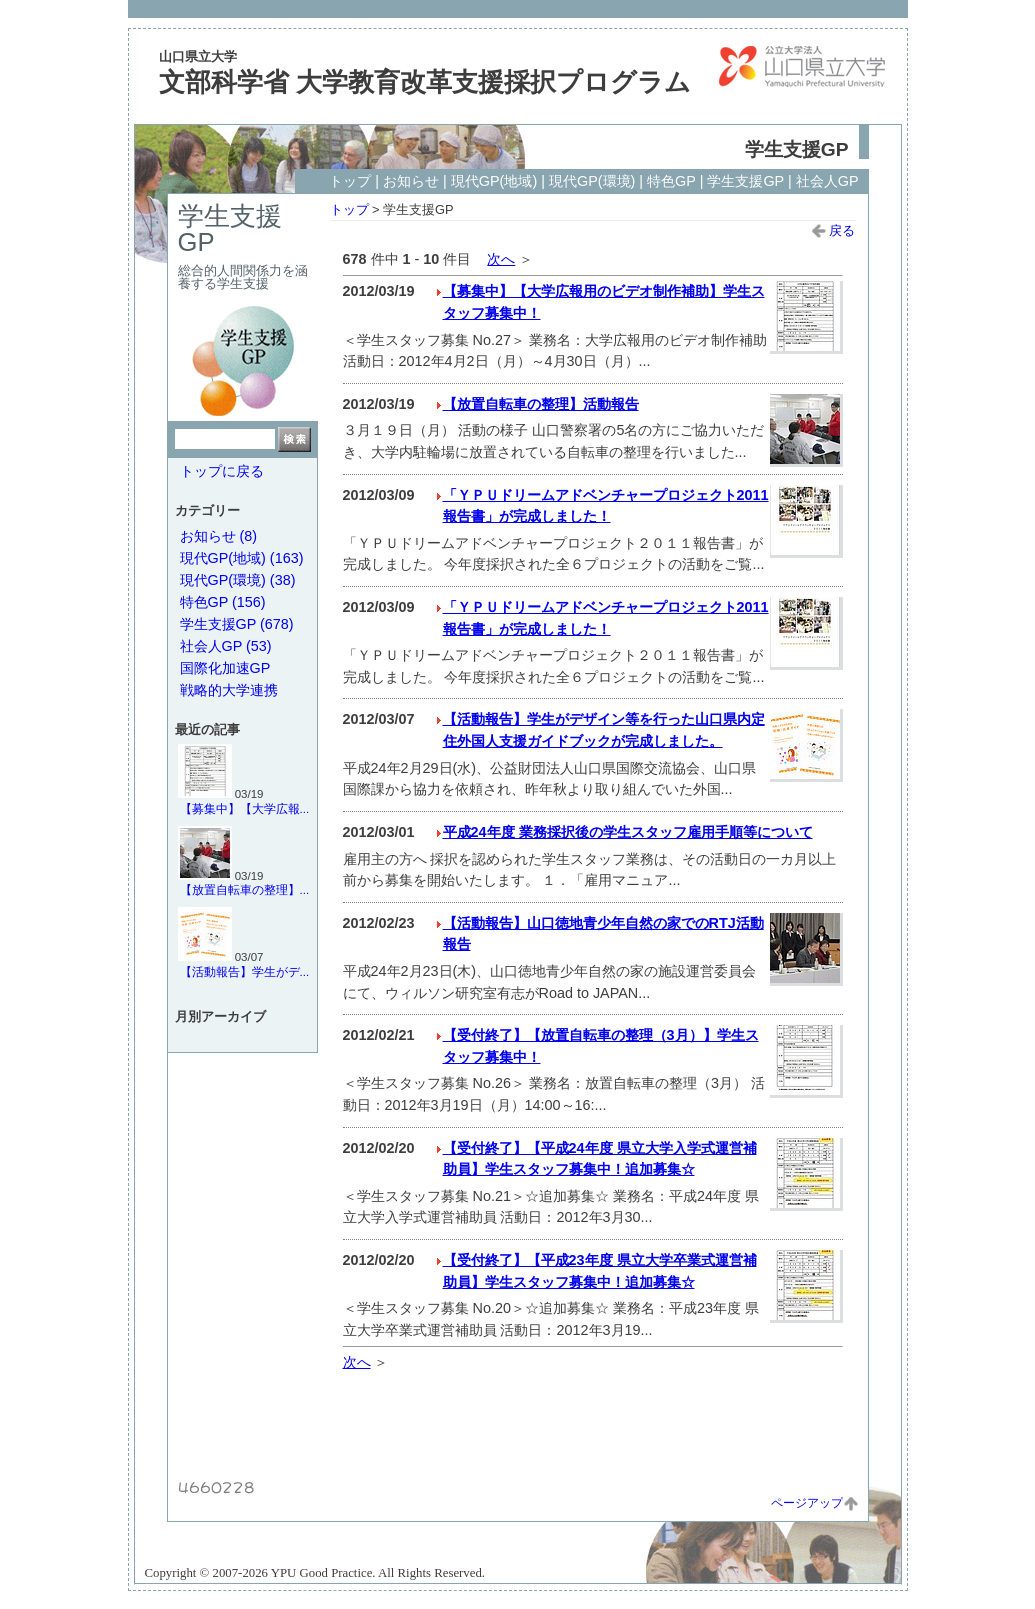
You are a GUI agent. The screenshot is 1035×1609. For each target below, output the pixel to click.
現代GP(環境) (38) (238, 580)
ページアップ (814, 1503)
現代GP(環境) (592, 181)
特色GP (671, 181)
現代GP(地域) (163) (242, 558)
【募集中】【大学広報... (245, 809)
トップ (350, 181)
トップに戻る (222, 471)
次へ (501, 259)
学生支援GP (745, 181)
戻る (833, 230)
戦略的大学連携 (229, 690)
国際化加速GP (225, 668)
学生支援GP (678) (237, 624)
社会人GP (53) (226, 646)
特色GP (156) (223, 602)
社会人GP (827, 181)
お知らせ (411, 181)
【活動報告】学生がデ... (245, 972)
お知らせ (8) (219, 536)
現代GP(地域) (494, 181)
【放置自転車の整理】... (245, 890)
